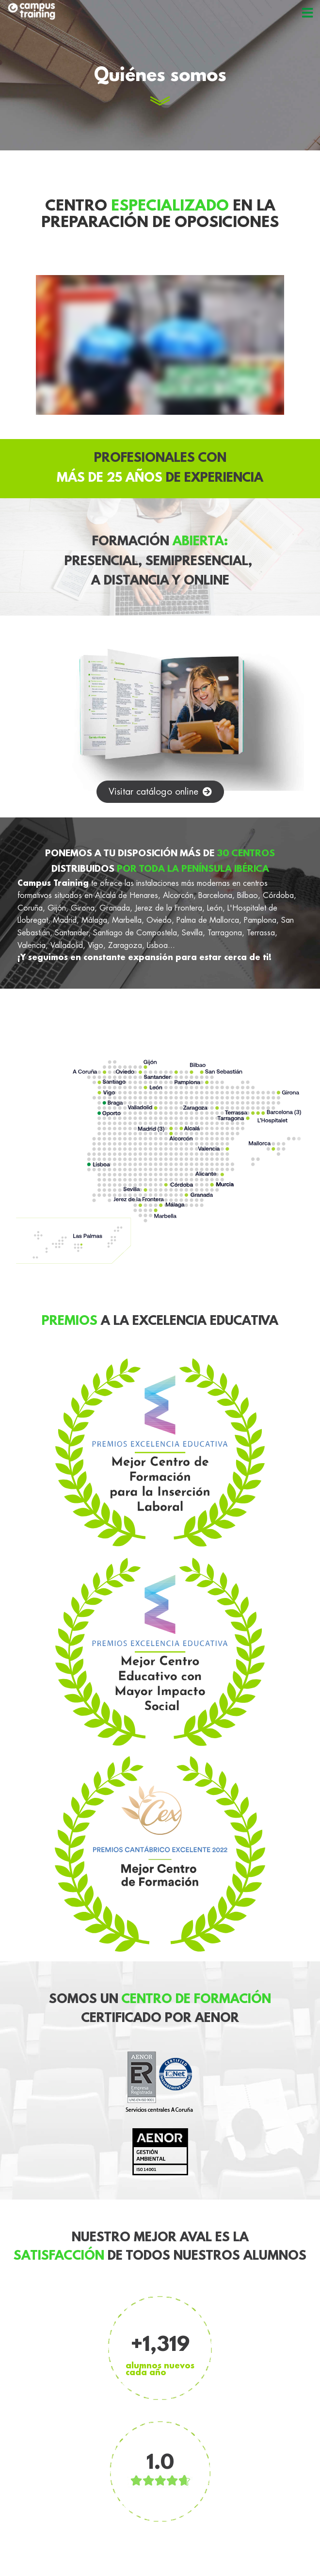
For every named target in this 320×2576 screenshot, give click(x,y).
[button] (160, 792)
